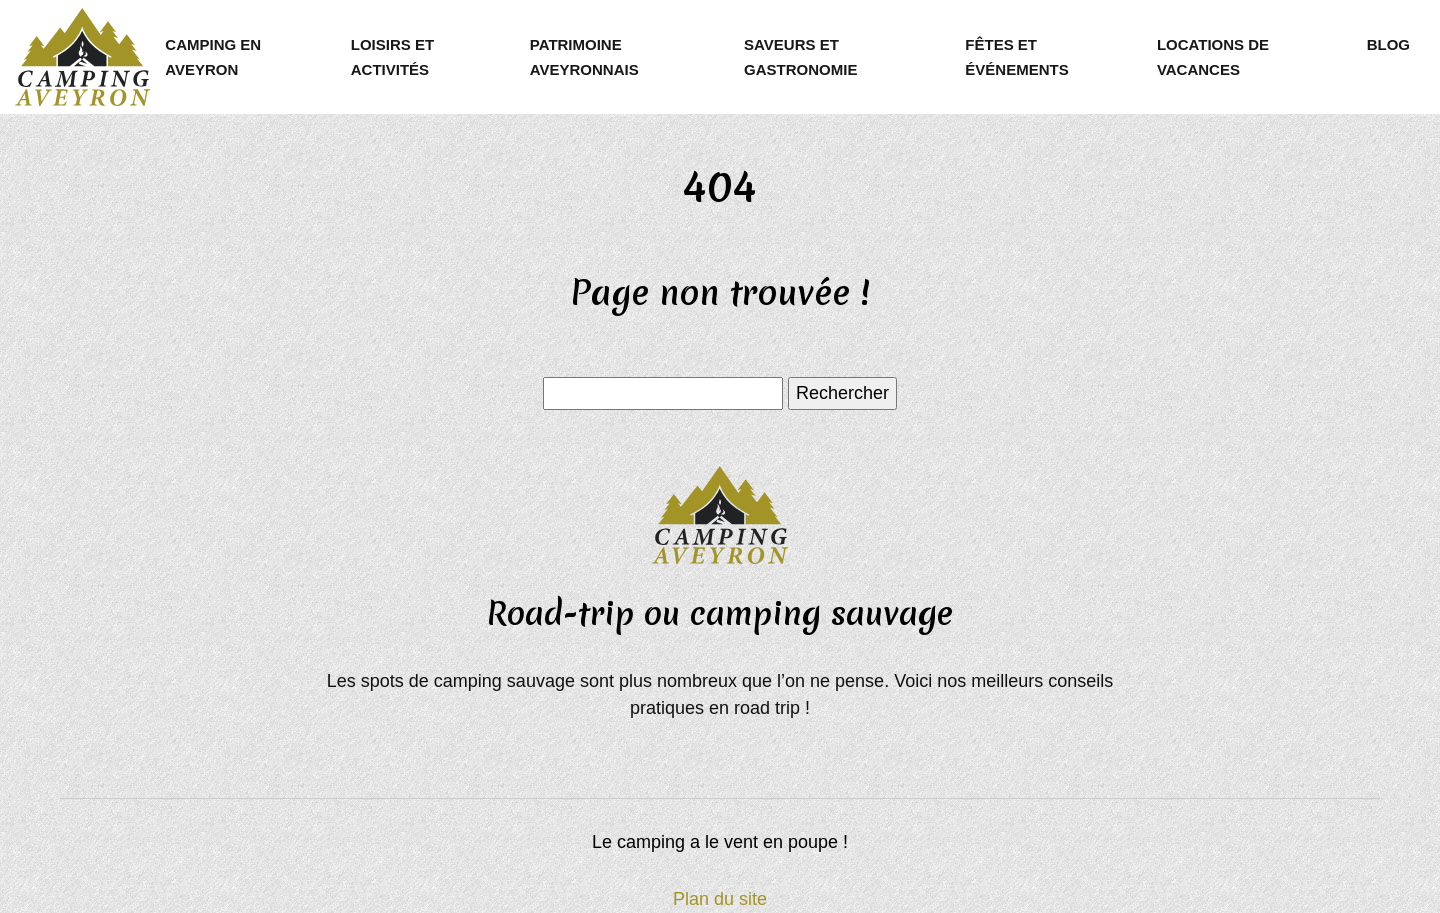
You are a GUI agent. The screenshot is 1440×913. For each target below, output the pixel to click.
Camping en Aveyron (213, 57)
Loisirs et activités (392, 57)
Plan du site (720, 899)
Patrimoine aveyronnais (584, 57)
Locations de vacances (1213, 57)
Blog (1388, 44)
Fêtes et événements (1016, 57)
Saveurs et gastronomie (800, 57)
